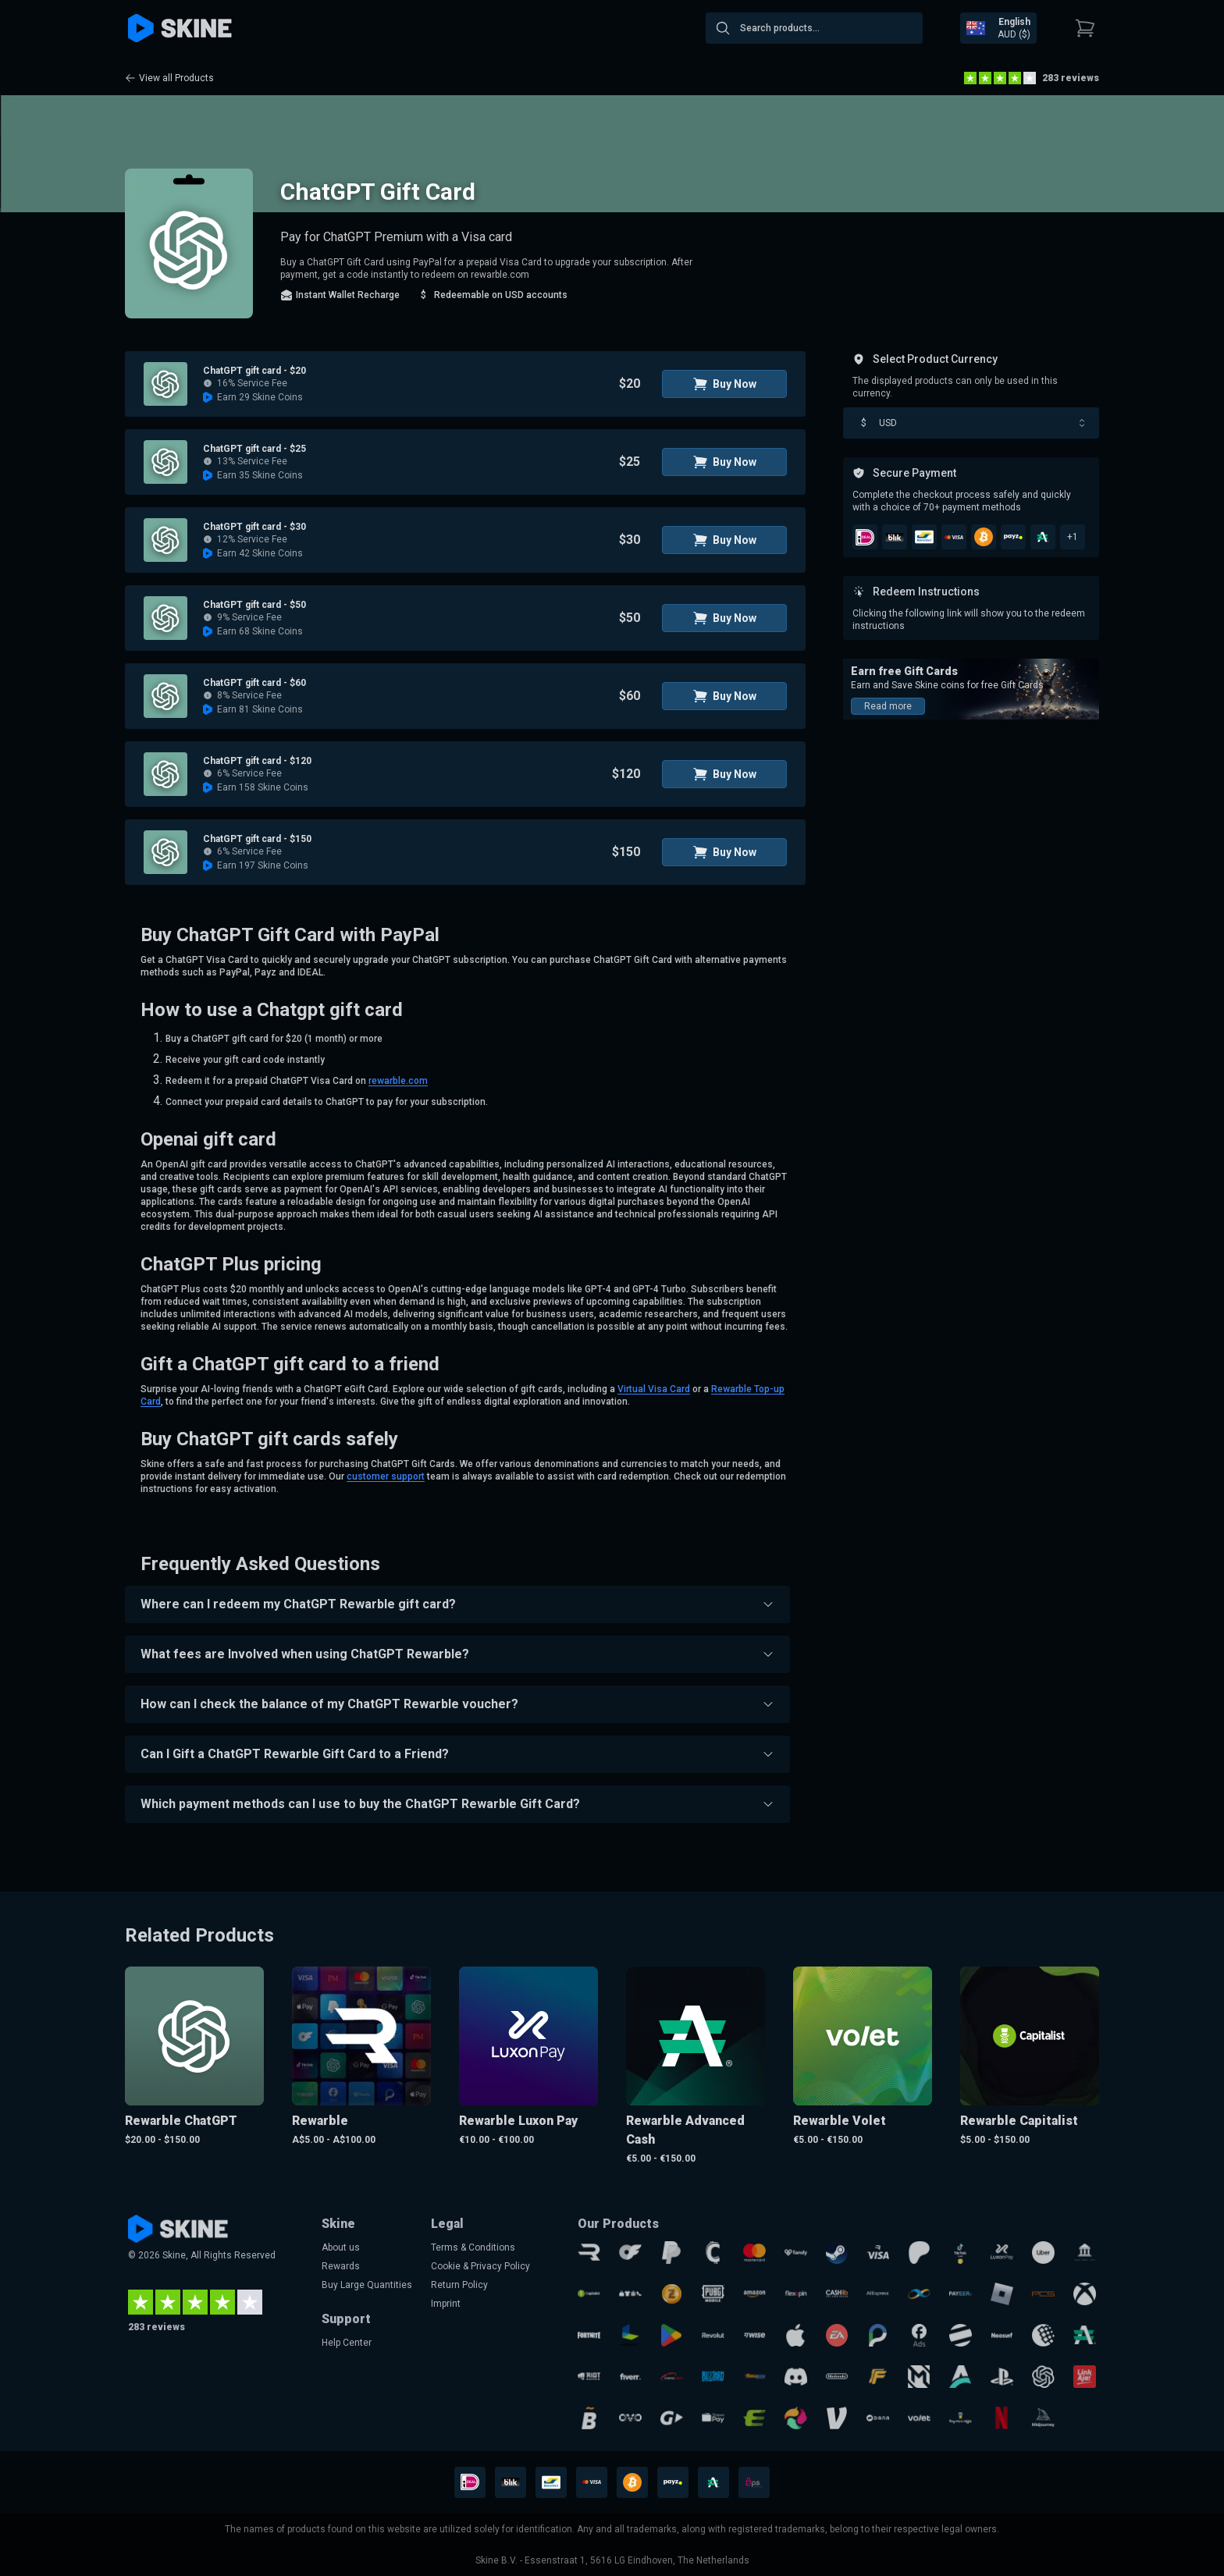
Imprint (446, 2303)
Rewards (341, 2266)
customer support (386, 1476)
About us (341, 2247)
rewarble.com (398, 1080)
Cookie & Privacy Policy (480, 2266)
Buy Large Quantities (367, 2284)
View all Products (169, 78)
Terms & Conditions (473, 2247)
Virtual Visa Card (653, 1389)
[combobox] (814, 28)
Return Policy (459, 2284)
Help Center (347, 2342)
